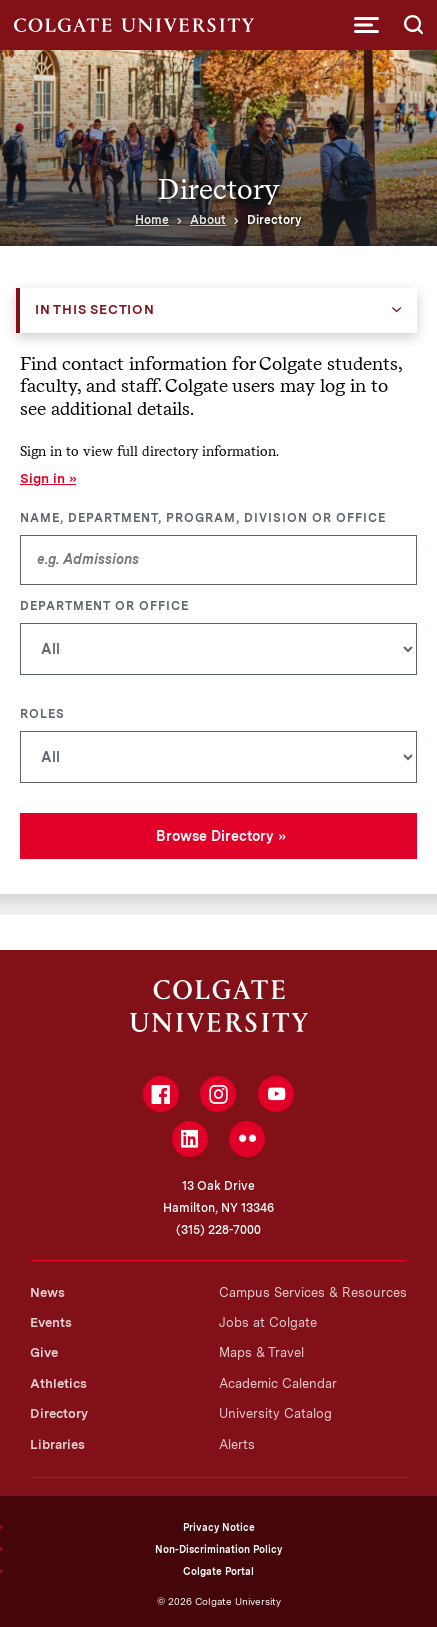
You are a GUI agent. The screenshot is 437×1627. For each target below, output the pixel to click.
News (47, 1292)
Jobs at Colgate (268, 1322)
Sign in (42, 478)
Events (51, 1322)
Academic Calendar (278, 1383)
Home (152, 220)
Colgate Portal (218, 1571)
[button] (366, 25)
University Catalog (275, 1413)
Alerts (237, 1444)
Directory (59, 1413)
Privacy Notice (219, 1527)
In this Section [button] (95, 309)
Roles (42, 714)
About (208, 220)
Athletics (58, 1383)
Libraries (57, 1444)
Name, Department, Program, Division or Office (203, 518)
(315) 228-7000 (218, 1230)
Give (44, 1352)
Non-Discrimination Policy (218, 1549)
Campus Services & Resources (313, 1292)
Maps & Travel (261, 1352)
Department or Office (104, 606)
